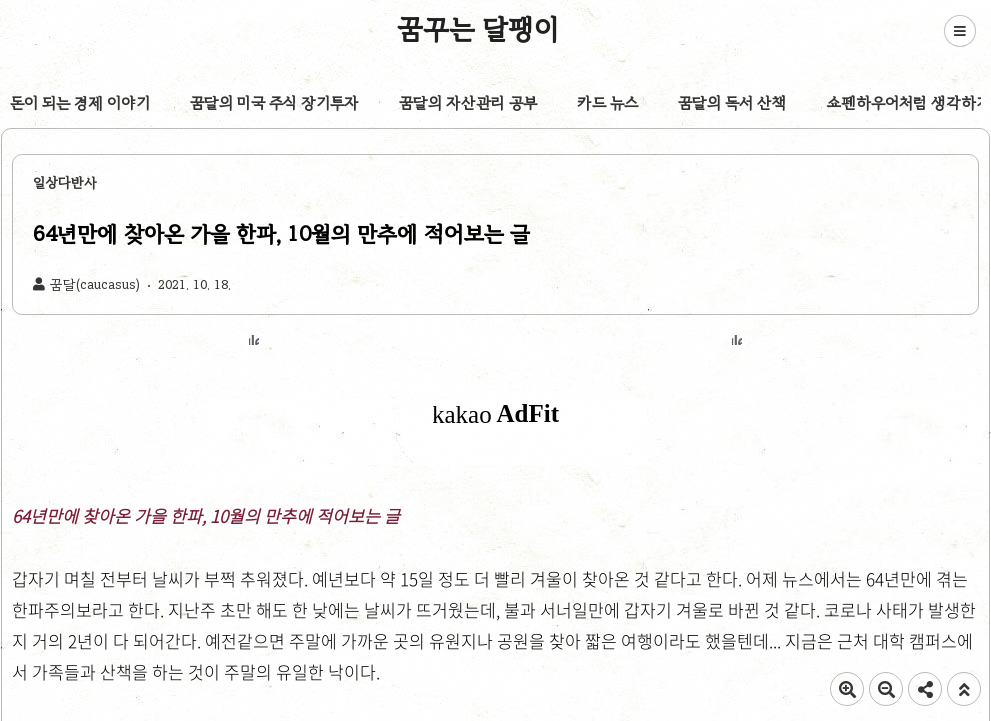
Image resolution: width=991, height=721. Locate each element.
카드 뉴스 (607, 103)
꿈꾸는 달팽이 (478, 29)
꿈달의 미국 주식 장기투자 (274, 103)
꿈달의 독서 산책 (732, 103)
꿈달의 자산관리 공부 (468, 103)
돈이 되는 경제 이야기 (80, 103)
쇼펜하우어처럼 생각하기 (908, 103)
